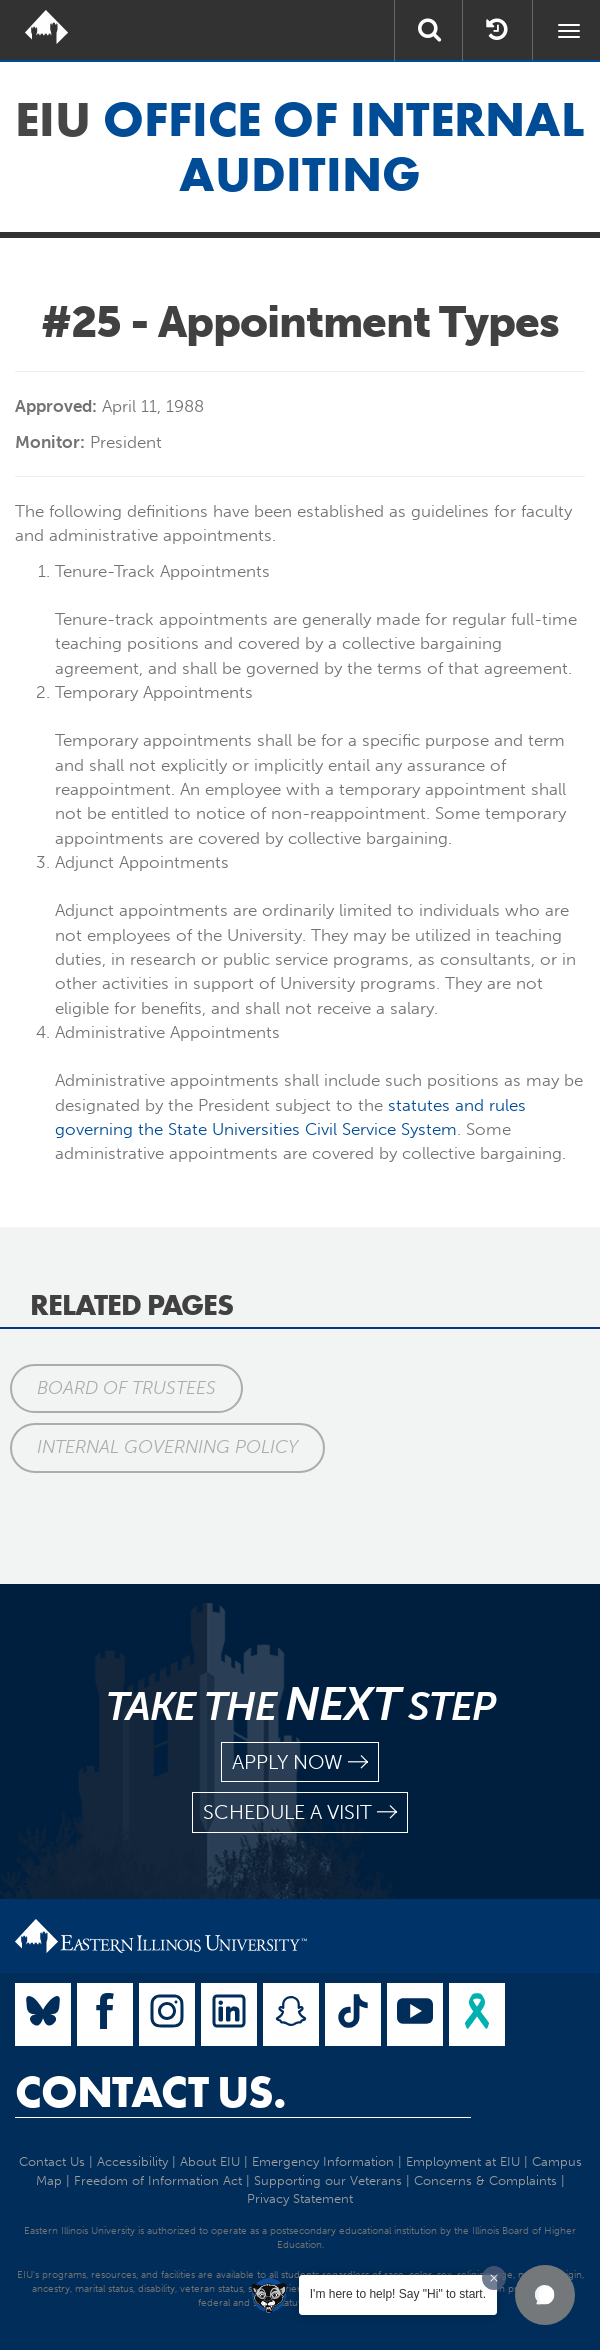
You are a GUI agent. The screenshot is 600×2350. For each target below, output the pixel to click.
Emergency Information (323, 2161)
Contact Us (52, 2161)
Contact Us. (150, 2092)
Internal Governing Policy (167, 1447)
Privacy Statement (300, 2198)
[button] (545, 2295)
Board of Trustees (126, 1388)
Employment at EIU (463, 2161)
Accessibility (132, 2161)
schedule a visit (300, 1812)
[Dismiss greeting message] (494, 2278)
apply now (300, 1762)
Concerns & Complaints (485, 2180)
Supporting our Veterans (328, 2180)
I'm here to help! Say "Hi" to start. (398, 2294)
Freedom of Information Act (158, 2180)
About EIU (210, 2161)
